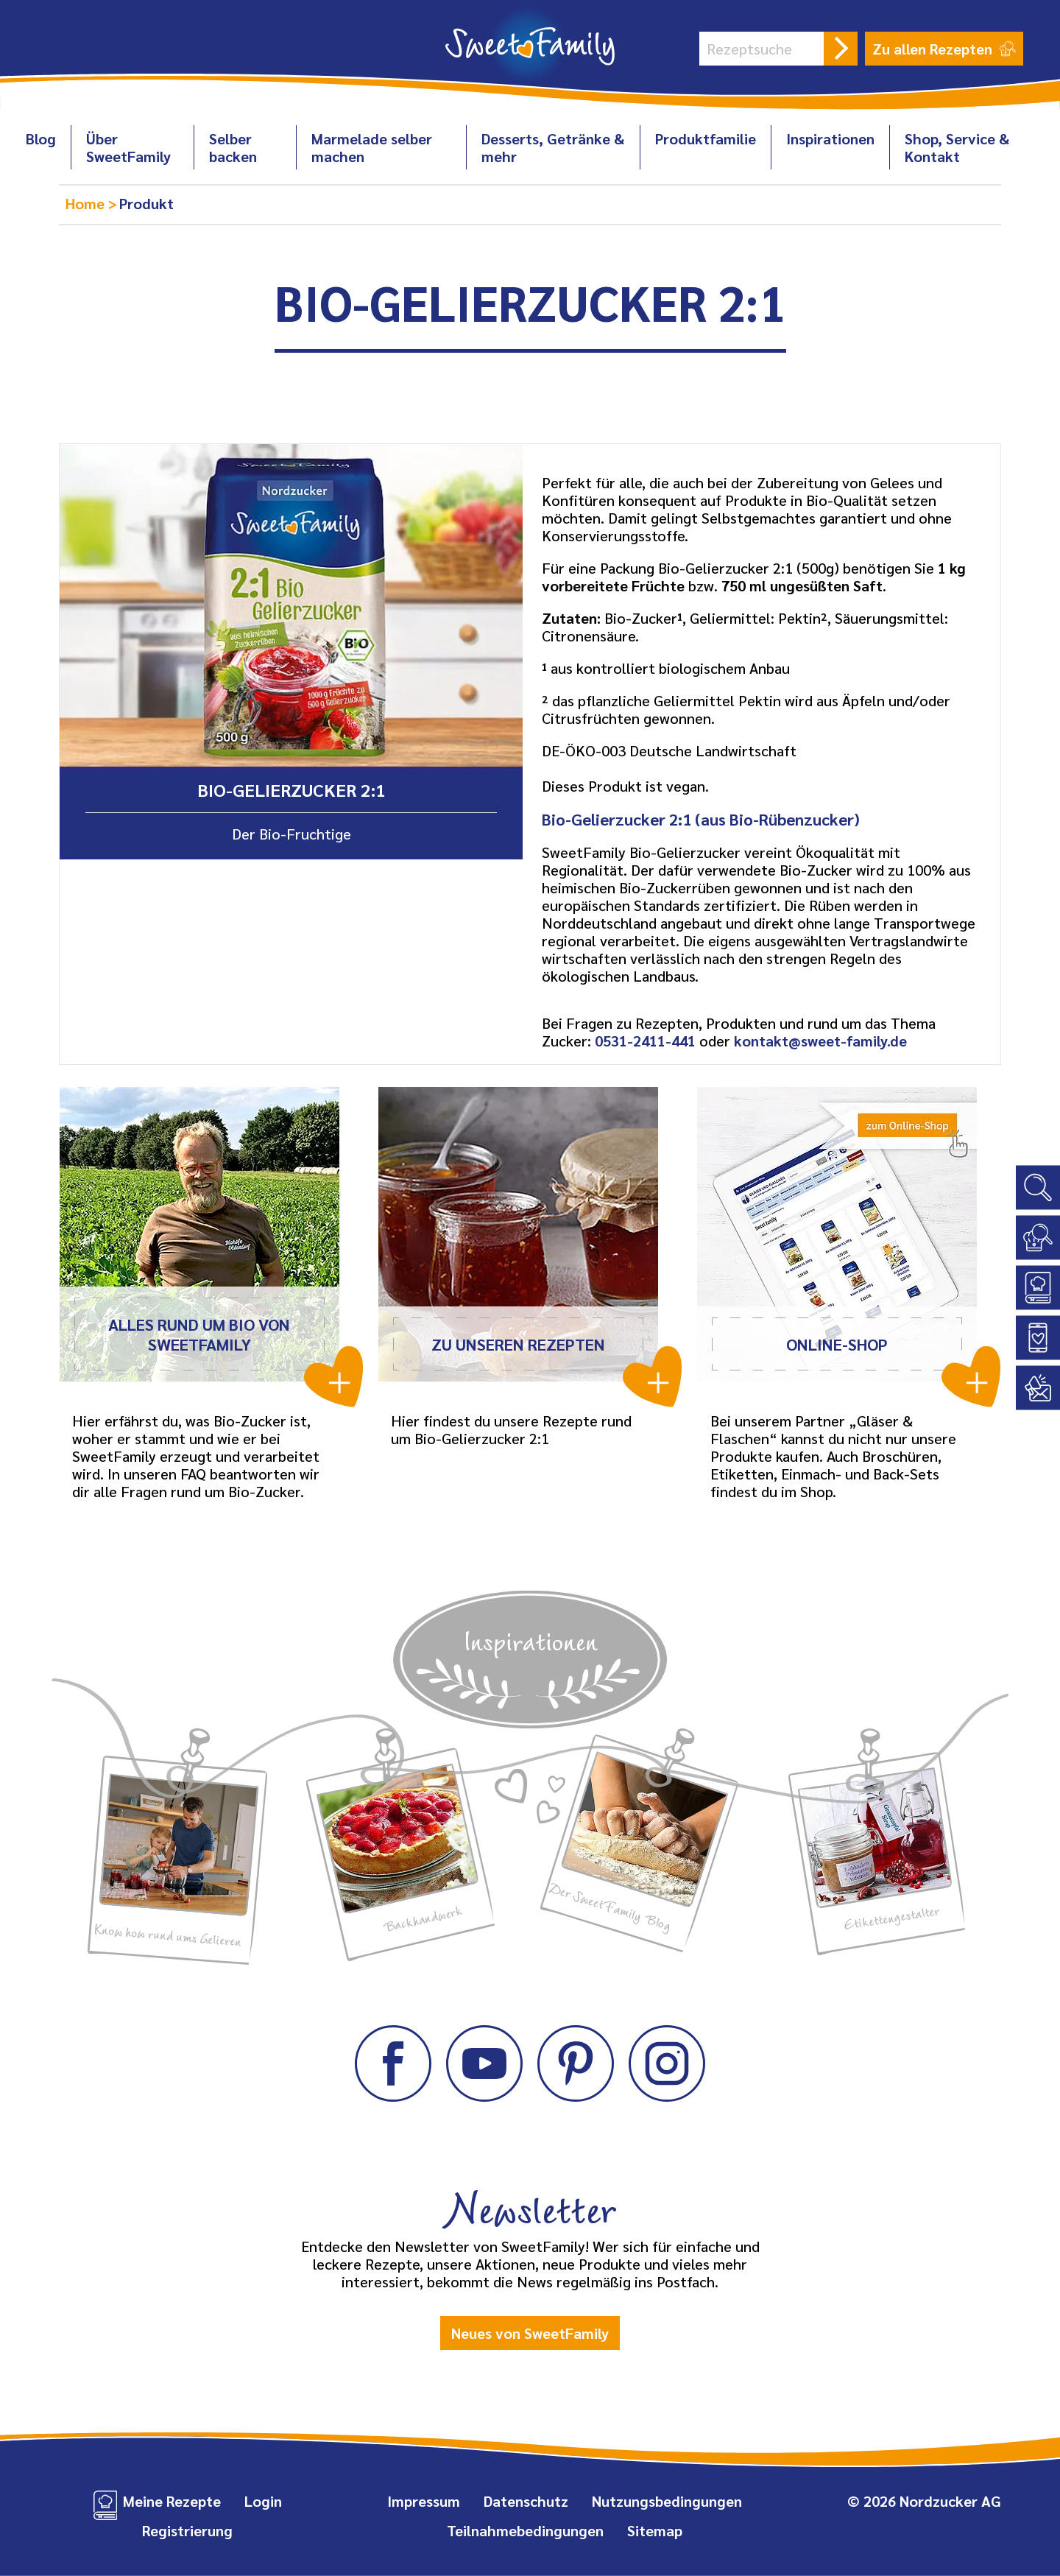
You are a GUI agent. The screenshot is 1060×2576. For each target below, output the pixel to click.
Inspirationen (830, 138)
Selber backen (233, 147)
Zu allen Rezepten (944, 48)
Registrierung (187, 2530)
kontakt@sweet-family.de (820, 1040)
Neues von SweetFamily (530, 2333)
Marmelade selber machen (371, 147)
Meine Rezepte (172, 2501)
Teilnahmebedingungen (525, 2530)
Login (263, 2501)
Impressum (423, 2501)
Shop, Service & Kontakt (957, 147)
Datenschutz (526, 2501)
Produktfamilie (705, 138)
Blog (41, 138)
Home (87, 203)
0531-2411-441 (645, 1040)
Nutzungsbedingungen (667, 2501)
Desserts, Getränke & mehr (552, 147)
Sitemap (654, 2530)
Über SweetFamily (128, 147)
